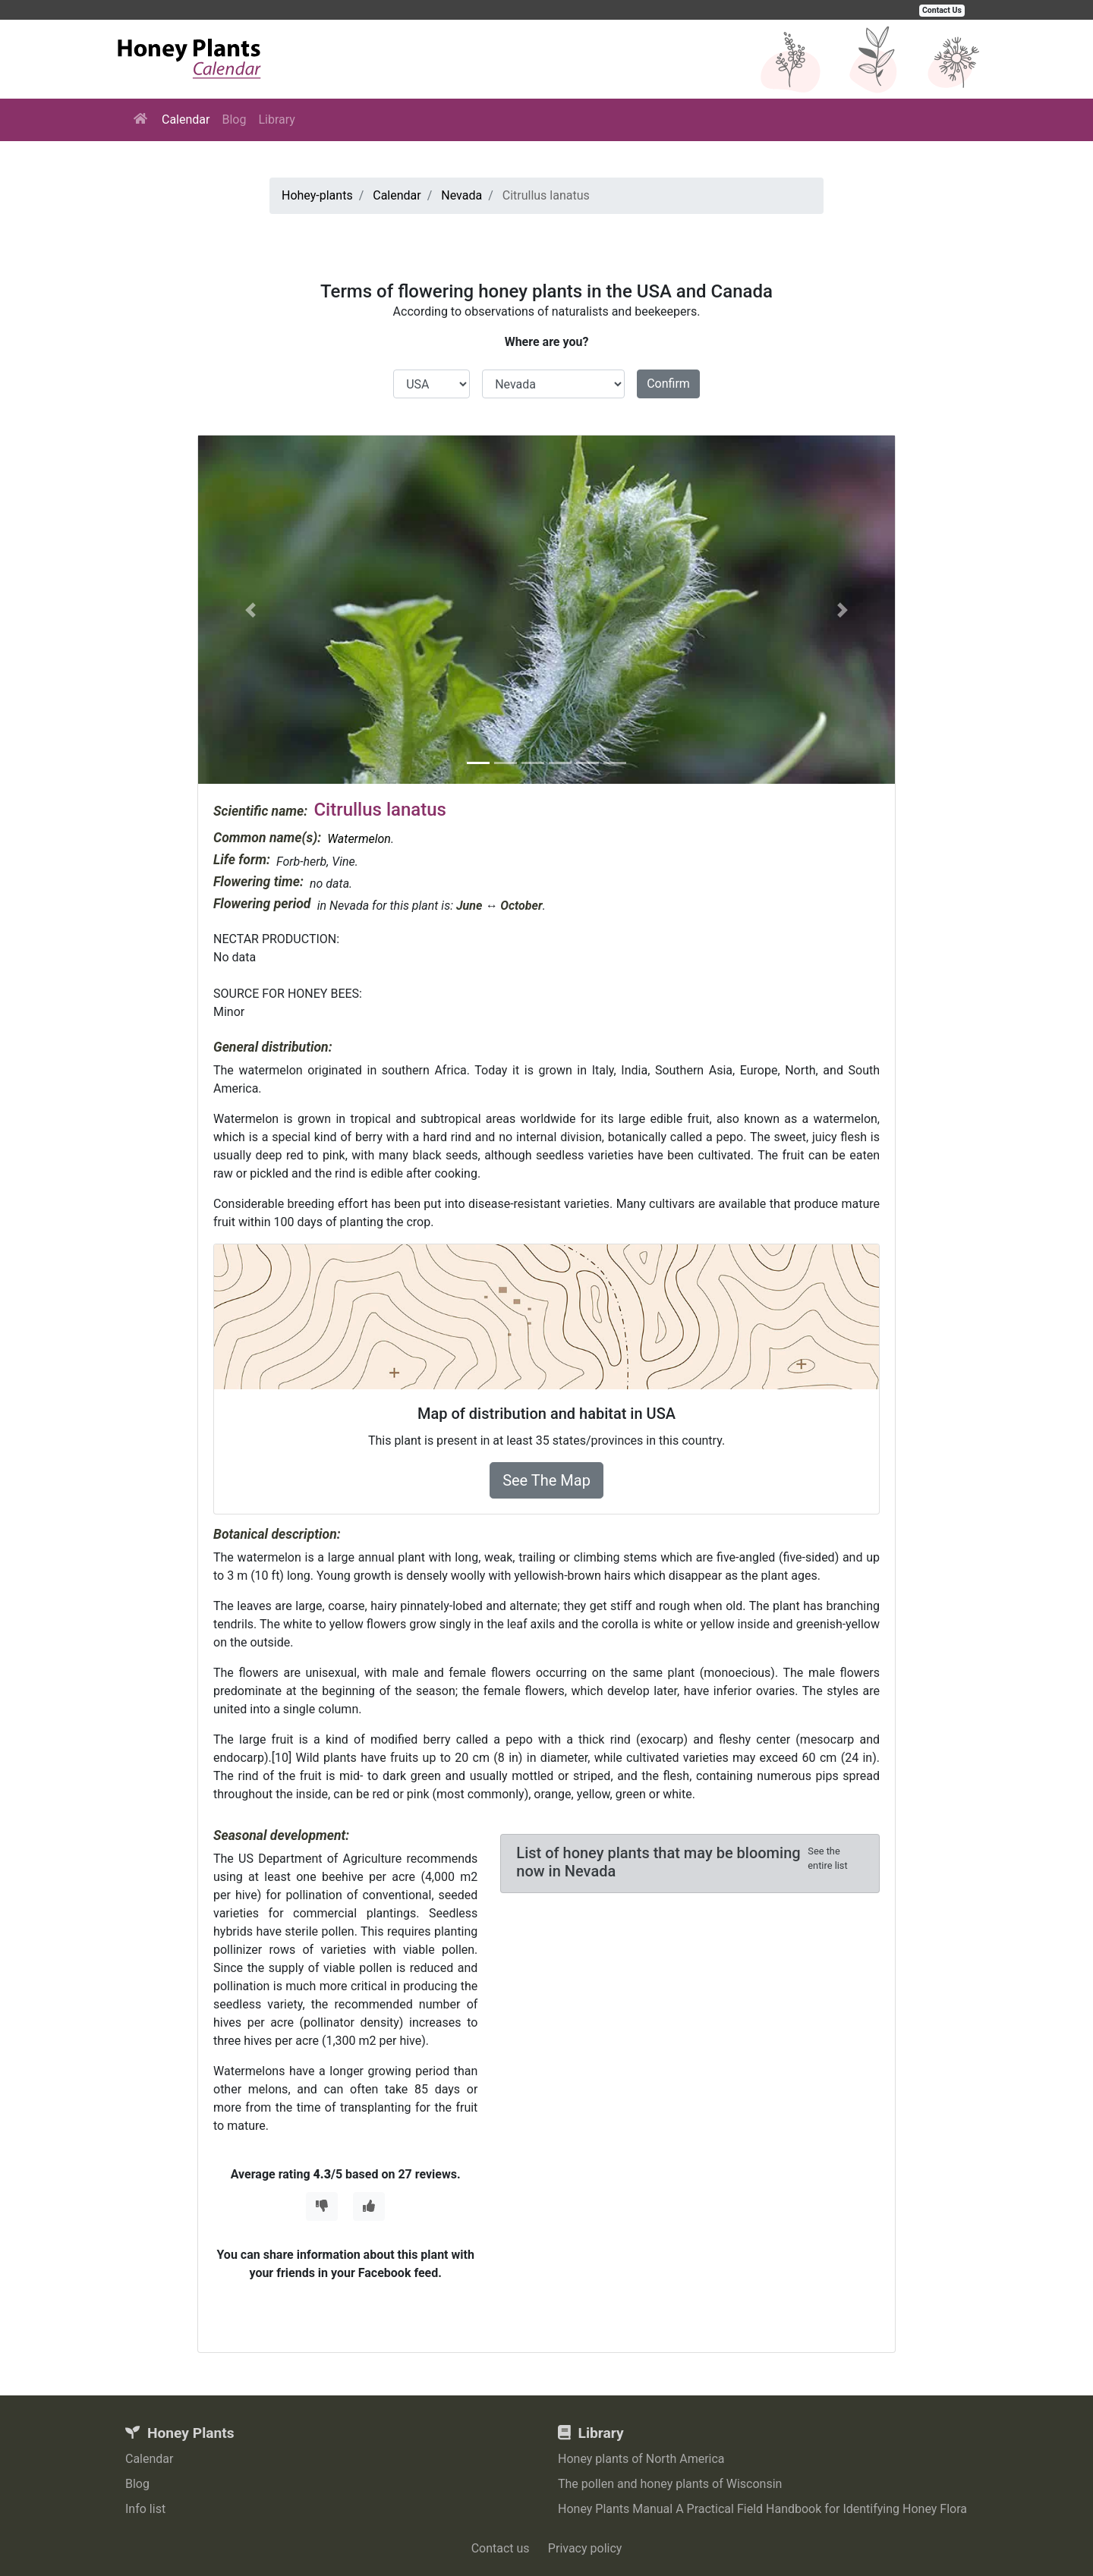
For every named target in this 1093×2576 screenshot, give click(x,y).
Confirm (668, 383)
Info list (145, 2509)
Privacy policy (585, 2548)
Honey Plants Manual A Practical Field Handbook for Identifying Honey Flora (762, 2509)
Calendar (185, 119)
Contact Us (942, 10)
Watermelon (359, 839)
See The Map (546, 1480)
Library (276, 119)
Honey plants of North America (641, 2459)
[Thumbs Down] (322, 2206)
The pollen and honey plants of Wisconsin (670, 2484)
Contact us (500, 2548)
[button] (250, 610)
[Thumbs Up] (369, 2206)
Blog (234, 119)
